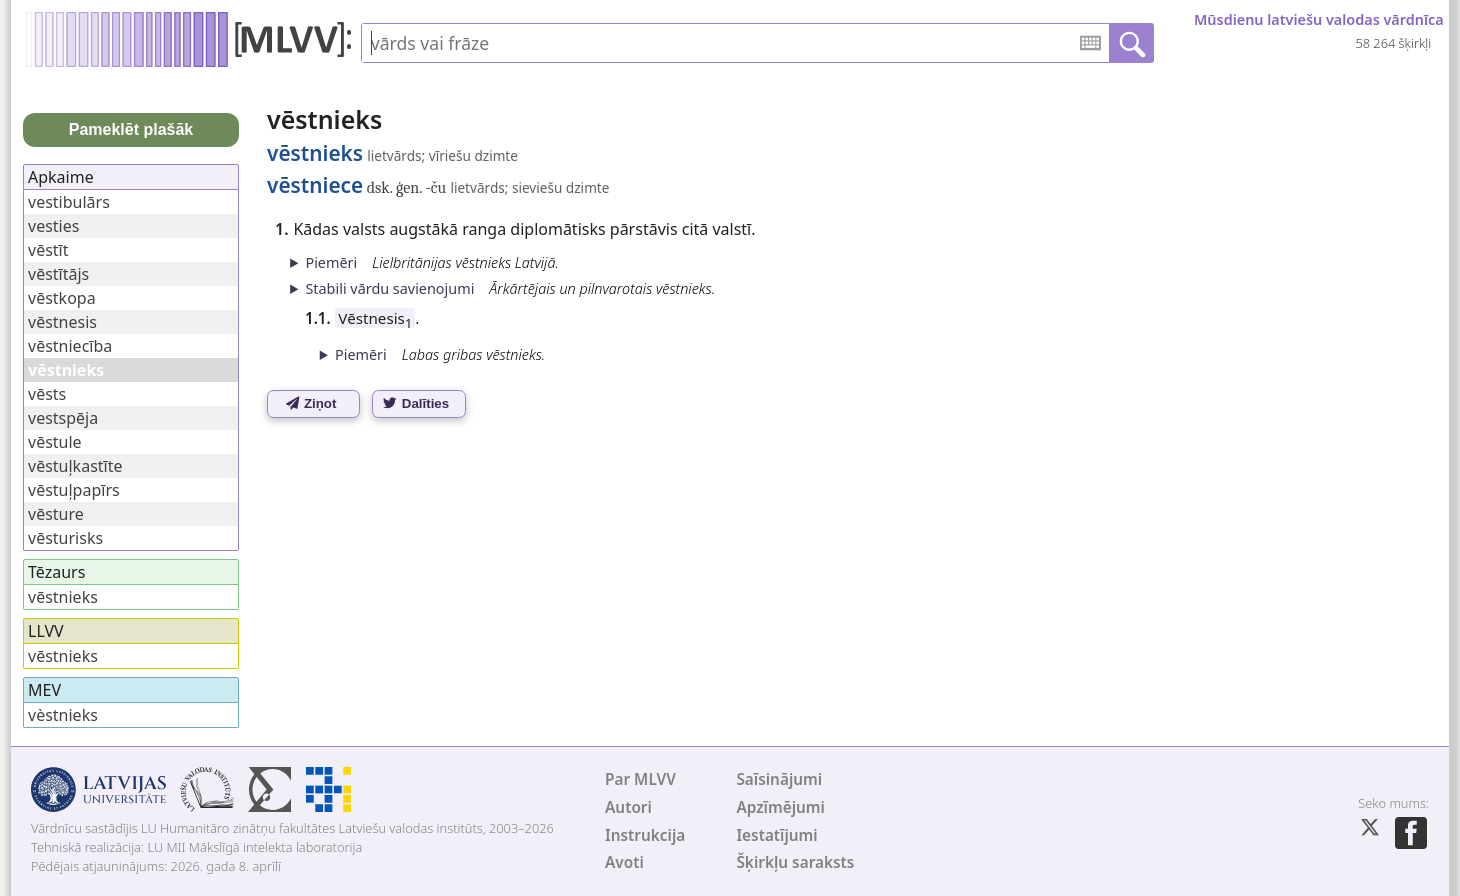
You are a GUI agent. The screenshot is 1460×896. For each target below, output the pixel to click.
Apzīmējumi (780, 807)
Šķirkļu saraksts (795, 862)
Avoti (624, 862)
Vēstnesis (375, 318)
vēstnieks (63, 597)
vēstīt (48, 250)
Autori (628, 807)
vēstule (55, 442)
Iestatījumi (776, 835)
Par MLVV (640, 779)
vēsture (56, 514)
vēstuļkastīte (75, 466)
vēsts (47, 394)
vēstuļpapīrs (74, 490)
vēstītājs (58, 274)
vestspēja (63, 418)
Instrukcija (645, 835)
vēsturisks (65, 538)
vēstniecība (70, 346)
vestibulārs (69, 202)
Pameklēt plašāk (131, 129)
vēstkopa (62, 298)
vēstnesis (62, 322)
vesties (53, 226)
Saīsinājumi (779, 779)
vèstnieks (63, 715)
